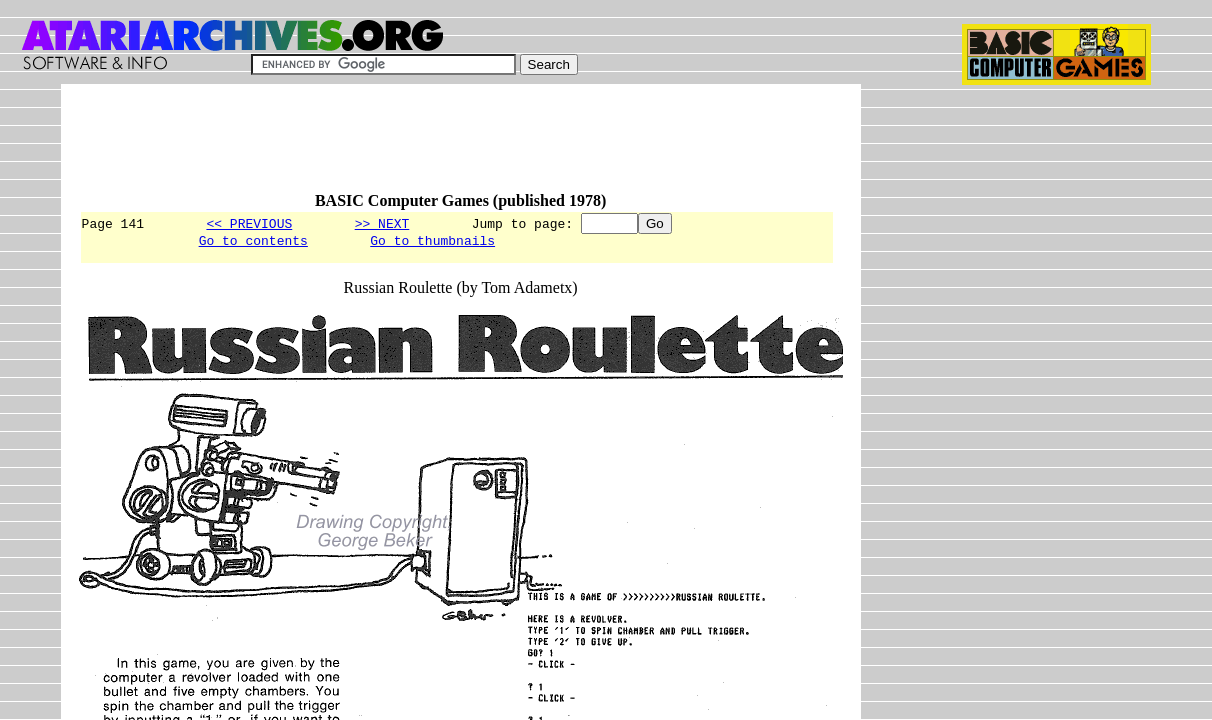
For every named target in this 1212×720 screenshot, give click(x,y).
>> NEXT (382, 223)
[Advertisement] (443, 147)
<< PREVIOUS (249, 223)
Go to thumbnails (432, 243)
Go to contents (253, 243)
